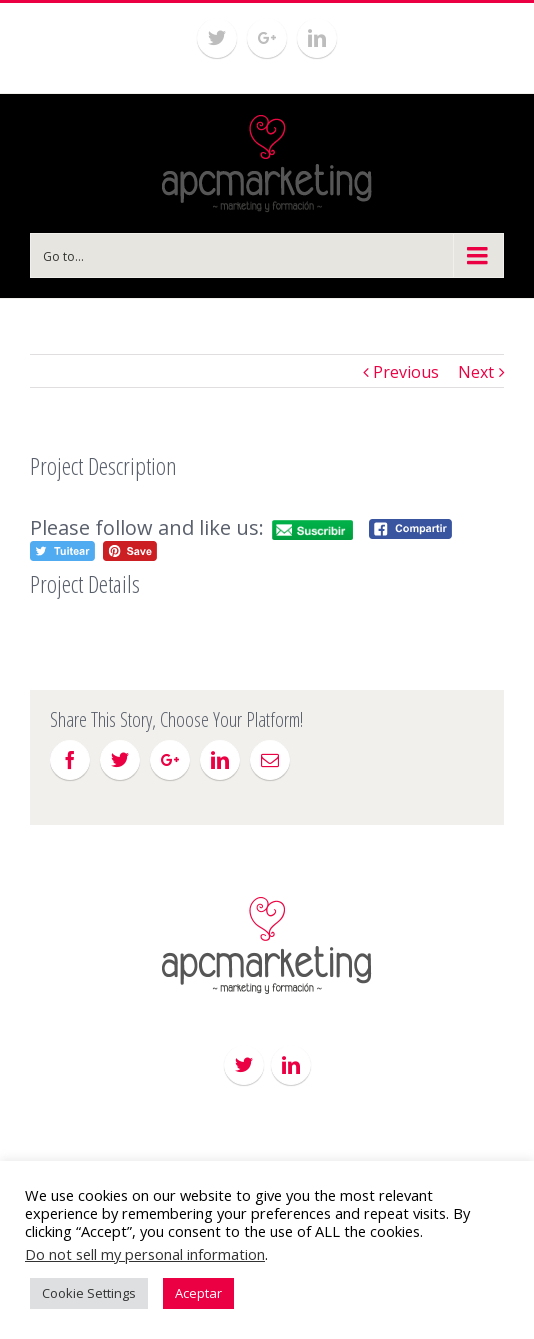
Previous (406, 372)
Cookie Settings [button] (89, 1293)
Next (476, 372)
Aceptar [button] (198, 1293)
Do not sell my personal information (145, 1254)
